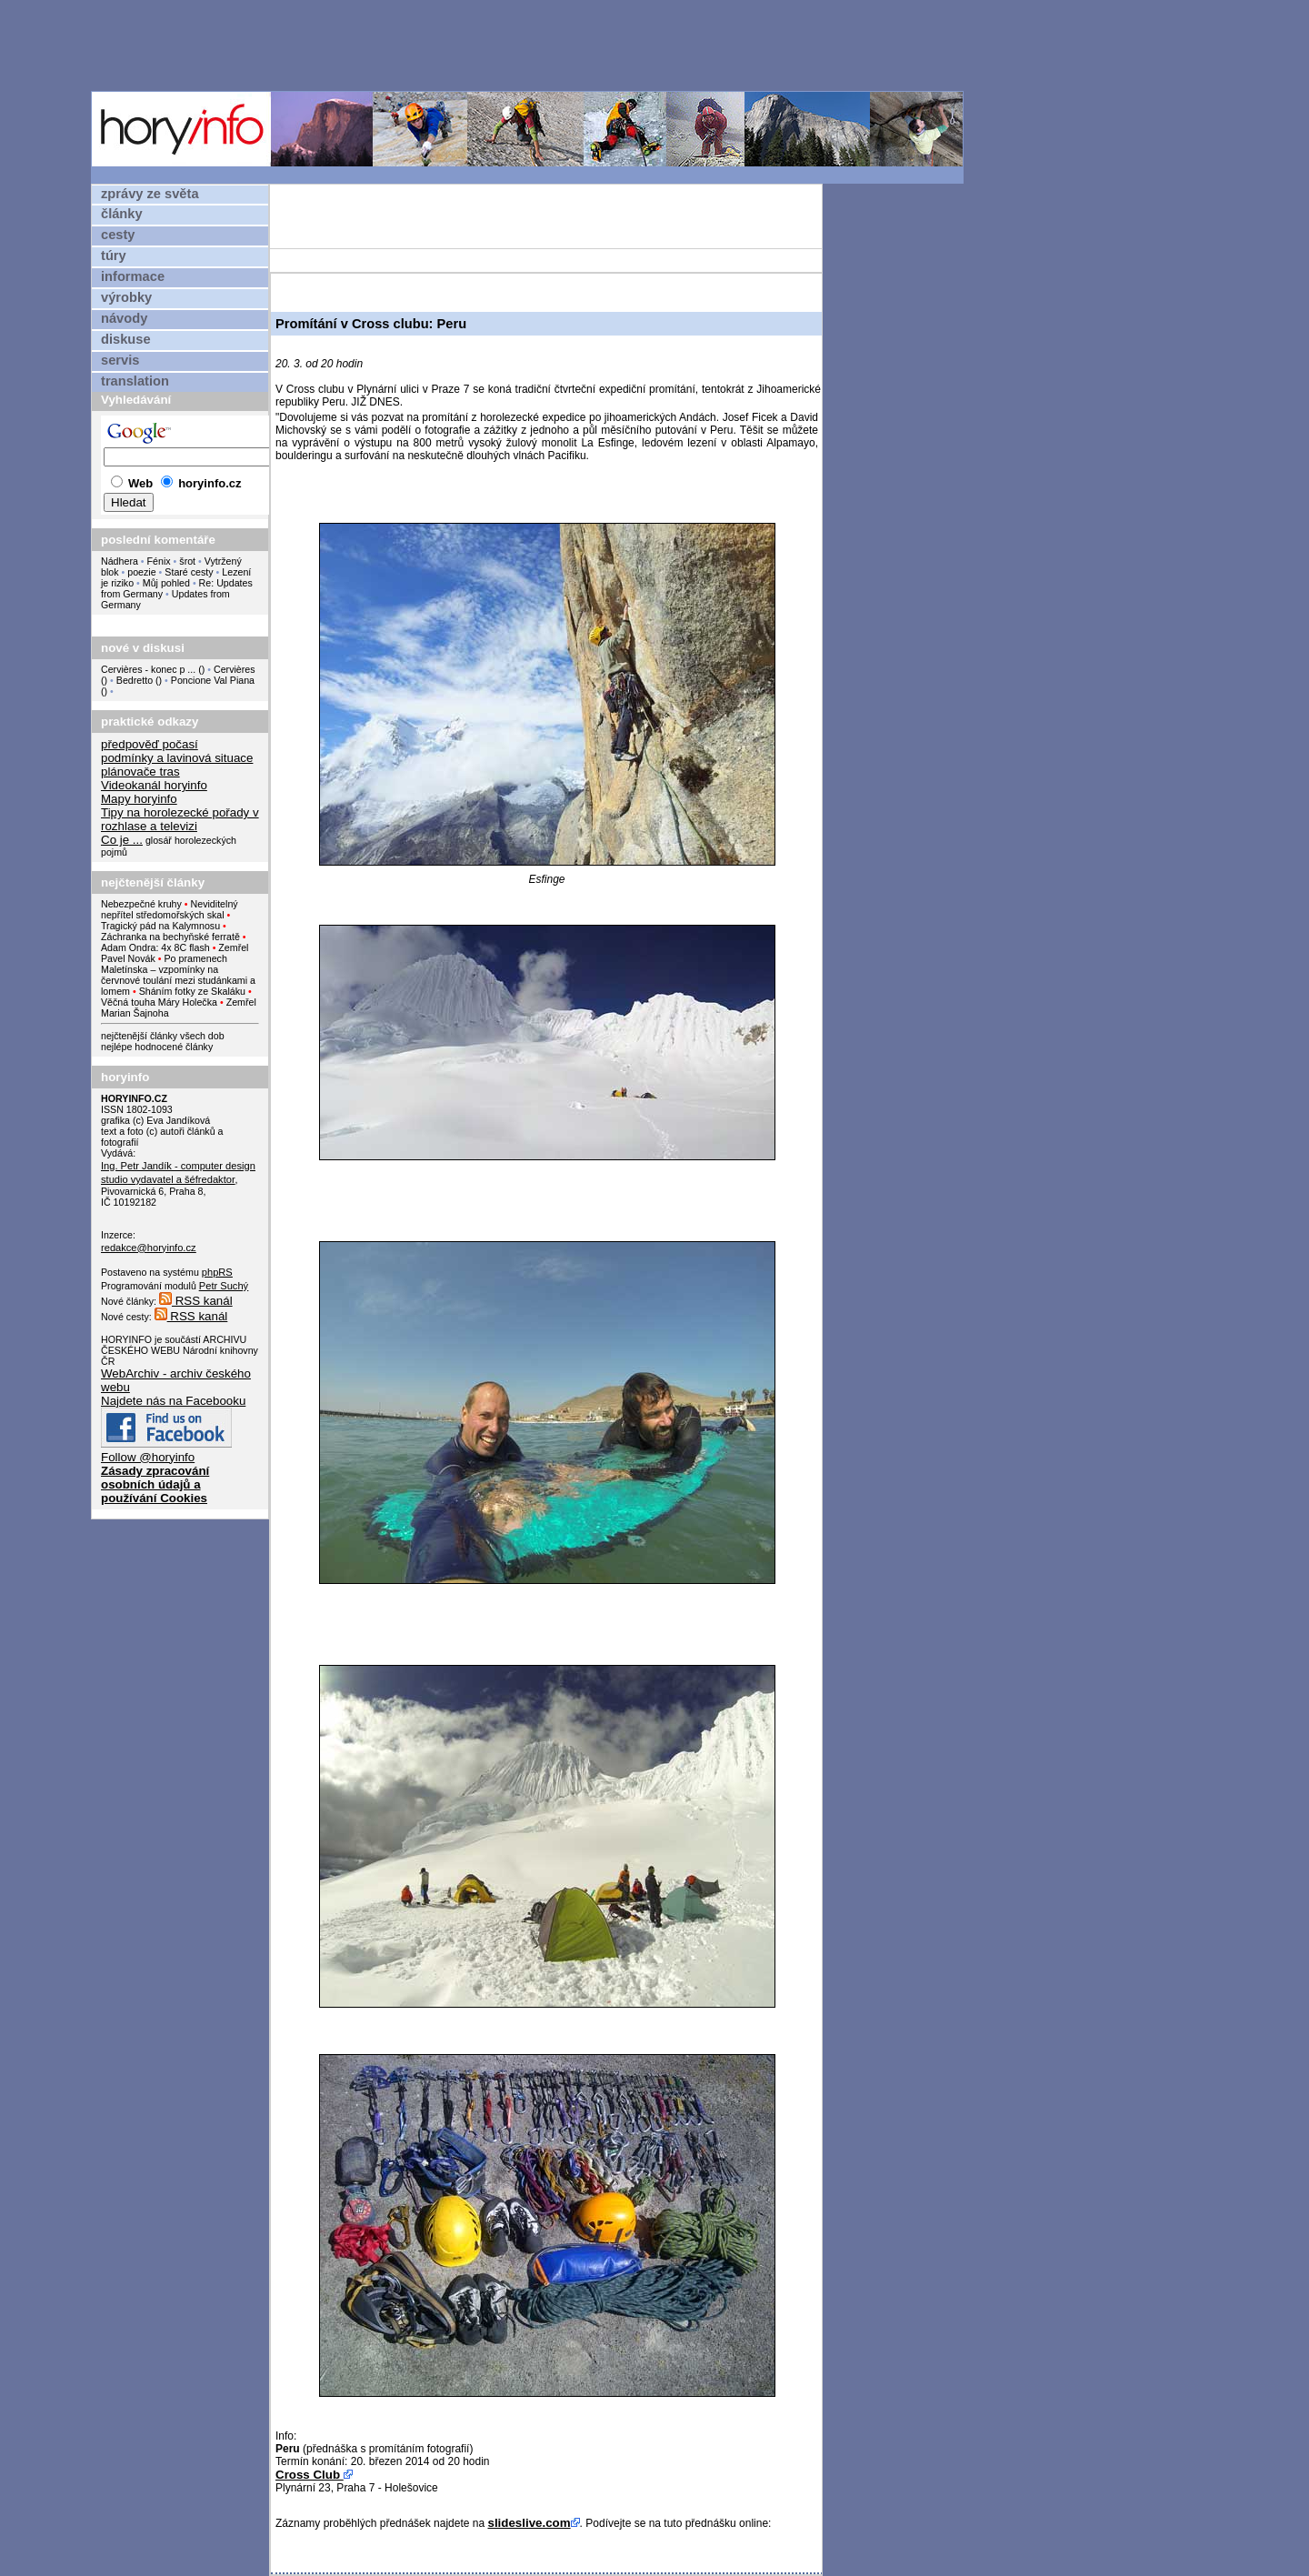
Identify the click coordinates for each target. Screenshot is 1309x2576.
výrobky (126, 297)
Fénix (160, 561)
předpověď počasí (149, 744)
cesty (118, 234)
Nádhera (119, 561)
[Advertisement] (532, 44)
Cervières (234, 669)
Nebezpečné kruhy (141, 903)
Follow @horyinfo (148, 1457)
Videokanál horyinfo (154, 785)
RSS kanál (196, 1301)
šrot (187, 561)
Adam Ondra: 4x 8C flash (155, 947)
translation (135, 381)
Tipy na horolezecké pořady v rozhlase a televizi (180, 819)
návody (124, 318)
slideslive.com (528, 2523)
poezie (141, 571)
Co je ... (122, 840)
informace (133, 276)
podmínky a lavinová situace (177, 758)
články (122, 213)
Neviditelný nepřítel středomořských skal (169, 909)
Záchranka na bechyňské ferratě (170, 936)
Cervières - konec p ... (148, 669)
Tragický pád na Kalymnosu (160, 925)
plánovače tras (140, 771)
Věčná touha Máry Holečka (159, 1002)
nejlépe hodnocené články (157, 1046)
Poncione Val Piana (213, 680)
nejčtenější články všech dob (163, 1035)
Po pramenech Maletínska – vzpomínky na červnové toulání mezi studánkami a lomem (178, 975)
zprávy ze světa (150, 193)
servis (120, 360)
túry (113, 255)
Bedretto (134, 680)
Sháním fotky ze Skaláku (192, 991)
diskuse (126, 339)
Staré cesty (189, 571)
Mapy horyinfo (139, 799)
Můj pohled (168, 582)
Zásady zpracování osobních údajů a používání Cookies (155, 1484)
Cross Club (309, 2474)
